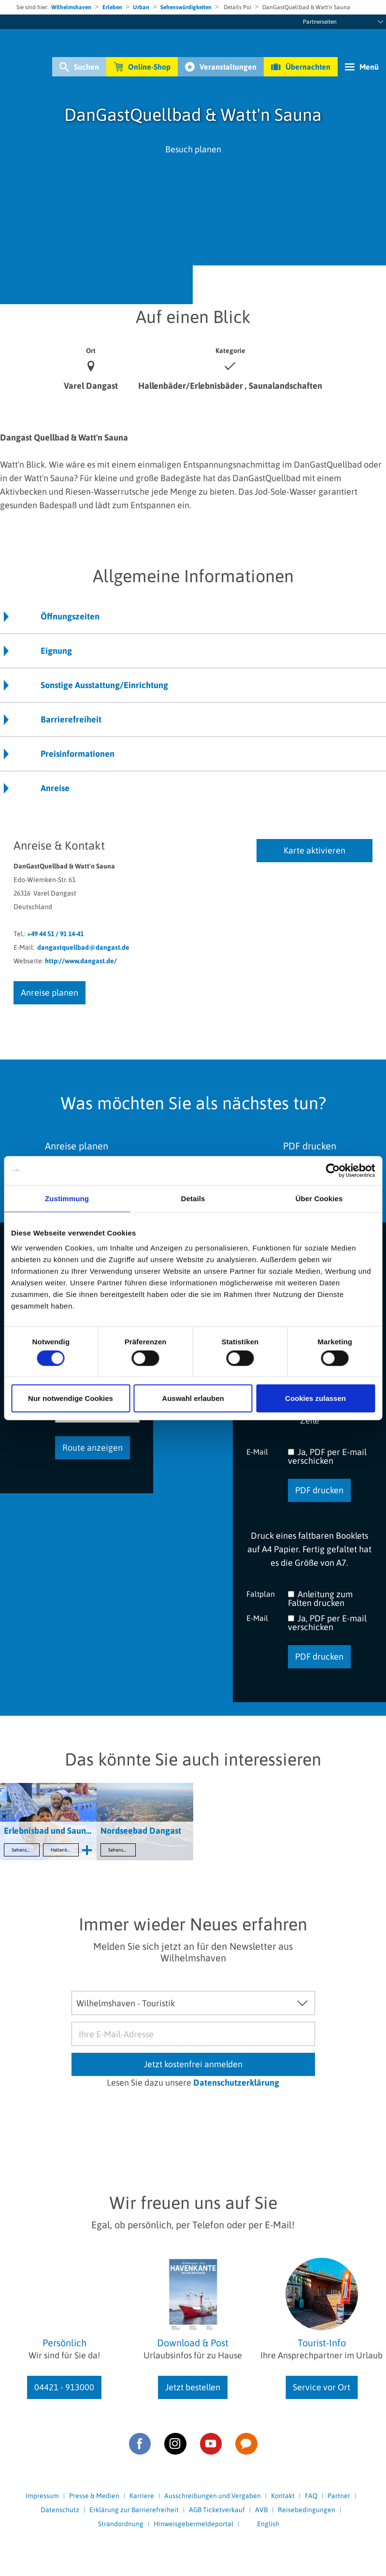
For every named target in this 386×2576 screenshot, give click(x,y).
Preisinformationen (77, 754)
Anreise (55, 788)
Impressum (42, 2496)
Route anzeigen (92, 1448)
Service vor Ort (321, 2387)
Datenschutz (60, 2510)
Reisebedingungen (306, 2510)
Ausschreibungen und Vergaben (212, 2496)
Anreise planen (49, 992)
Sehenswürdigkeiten (186, 7)
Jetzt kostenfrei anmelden (193, 2064)
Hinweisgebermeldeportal (193, 2524)
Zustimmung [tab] (67, 1198)
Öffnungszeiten (70, 616)
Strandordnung (120, 2524)
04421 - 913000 (64, 2387)
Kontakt (283, 2496)
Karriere (141, 2496)
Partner (339, 2496)
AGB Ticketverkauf (217, 2510)
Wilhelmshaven (71, 7)
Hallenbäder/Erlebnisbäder (65, 1850)
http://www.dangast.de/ (81, 961)
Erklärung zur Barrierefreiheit (134, 2510)
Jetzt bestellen (192, 2387)
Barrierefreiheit (71, 719)
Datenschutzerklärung (236, 2082)
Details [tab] (193, 1198)
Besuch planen (193, 149)
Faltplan (260, 1594)
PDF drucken (319, 1490)
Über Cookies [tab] (319, 1198)
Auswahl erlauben (193, 1398)
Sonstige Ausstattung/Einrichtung (104, 685)
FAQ (311, 2496)
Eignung (56, 651)
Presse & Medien (94, 2496)
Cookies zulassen (315, 1398)
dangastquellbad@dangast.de (83, 947)
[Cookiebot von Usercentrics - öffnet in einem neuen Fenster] (332, 1170)
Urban (141, 7)
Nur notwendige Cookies (70, 1398)
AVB (261, 2510)
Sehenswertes (26, 1850)
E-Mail (257, 1451)
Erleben (112, 7)
